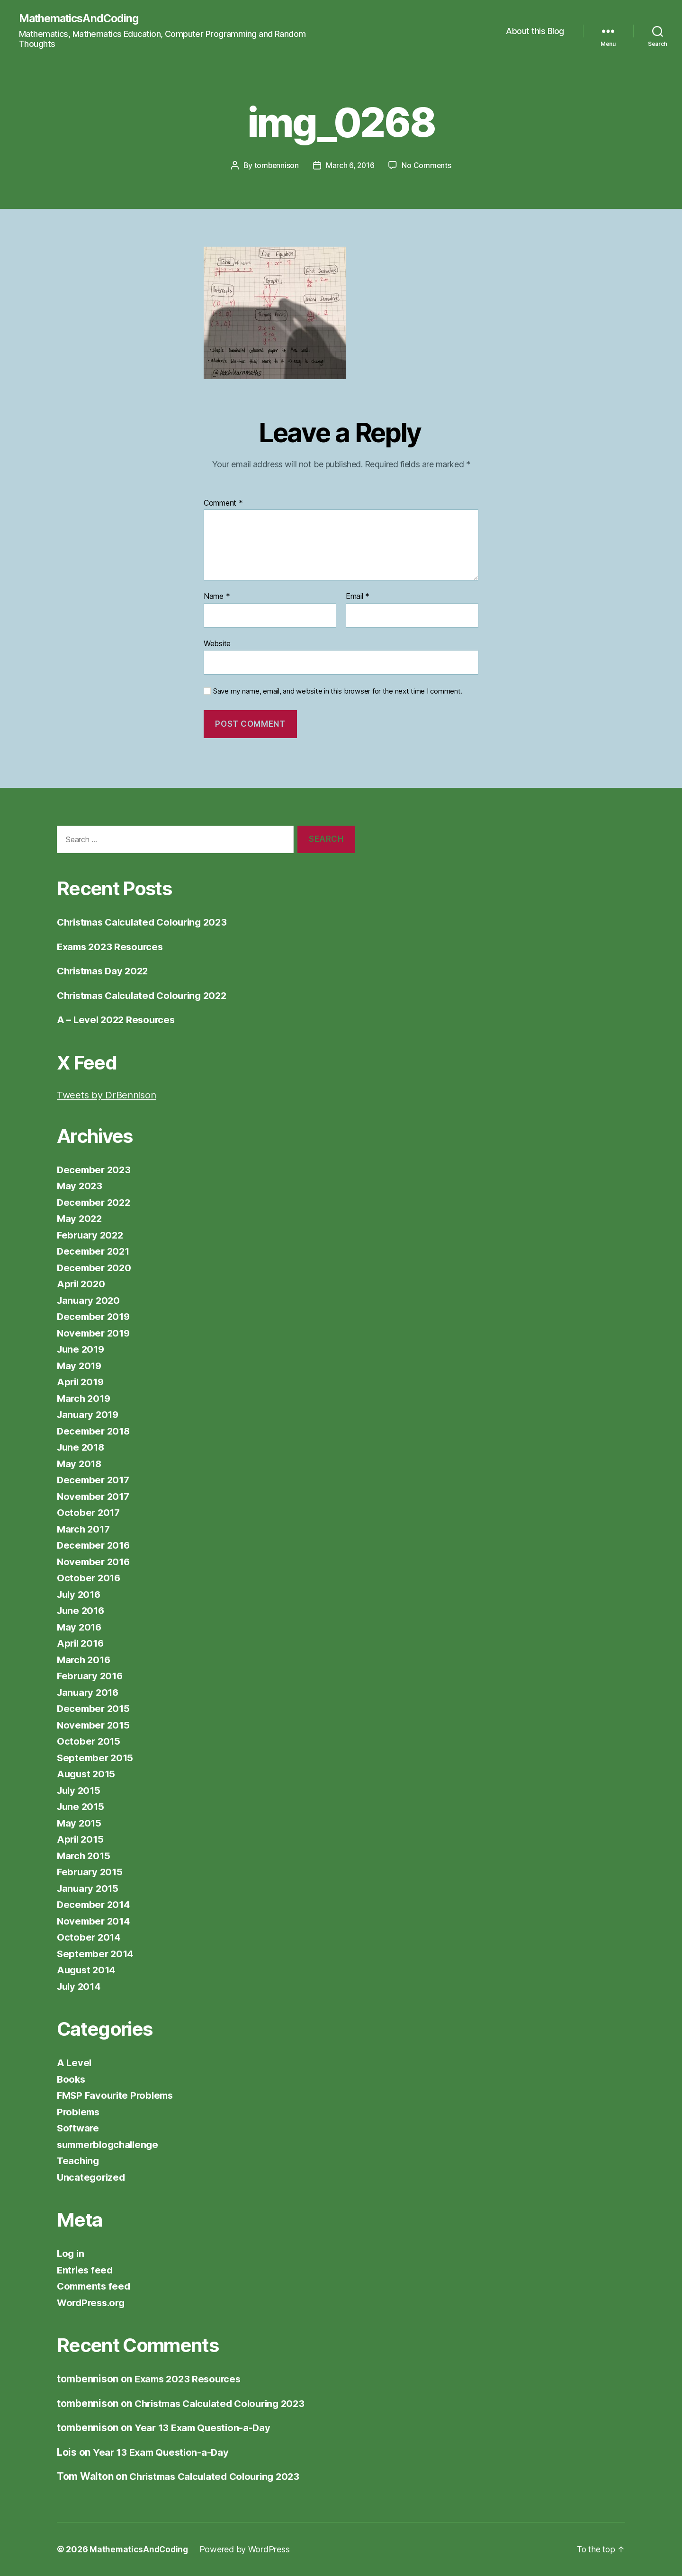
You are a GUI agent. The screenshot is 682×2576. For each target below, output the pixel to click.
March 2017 (84, 1529)
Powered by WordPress (247, 2549)
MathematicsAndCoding (81, 19)
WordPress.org (93, 2303)
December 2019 (95, 1317)
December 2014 (95, 1905)
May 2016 (80, 1627)
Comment (223, 503)
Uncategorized (92, 2177)
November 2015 (95, 1725)
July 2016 (80, 1594)
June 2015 (82, 1807)
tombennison (275, 165)
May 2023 (80, 1186)
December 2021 (95, 1251)
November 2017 (95, 1496)
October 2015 (89, 1741)
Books (72, 2079)
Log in (71, 2254)
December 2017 (95, 1480)
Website (217, 643)
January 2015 (89, 1888)
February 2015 (91, 1872)
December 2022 (95, 1202)
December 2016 (95, 1545)
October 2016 (89, 1578)
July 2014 (80, 1986)
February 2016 (91, 1676)
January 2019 (89, 1415)
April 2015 (81, 1839)
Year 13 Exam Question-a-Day (205, 2428)
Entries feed (86, 2270)
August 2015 (87, 1774)
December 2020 (95, 1268)
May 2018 (80, 1464)
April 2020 (82, 1284)
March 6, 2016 (350, 165)
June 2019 (82, 1349)
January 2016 (89, 1692)
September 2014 (96, 1954)
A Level (74, 2063)
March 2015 (84, 1856)
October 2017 (89, 1513)
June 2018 (82, 1447)
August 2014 (87, 1970)
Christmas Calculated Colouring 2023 (147, 922)
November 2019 (95, 1333)
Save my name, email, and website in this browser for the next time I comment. (337, 691)
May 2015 (80, 1823)
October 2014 (89, 1937)
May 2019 (80, 1366)
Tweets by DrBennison (109, 1095)
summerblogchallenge (110, 2144)
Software (78, 2128)
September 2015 (96, 1758)
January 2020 (90, 1300)
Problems (79, 2112)
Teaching (79, 2161)
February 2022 (91, 1235)
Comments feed (95, 2286)
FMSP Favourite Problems (118, 2096)
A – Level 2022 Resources (118, 1020)
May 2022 (80, 1219)
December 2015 (95, 1709)
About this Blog (535, 31)
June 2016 (82, 1611)
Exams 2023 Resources (112, 947)
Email (357, 597)
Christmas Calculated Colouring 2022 (147, 995)
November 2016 (95, 1562)
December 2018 (95, 1431)
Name (217, 597)
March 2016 (85, 1660)
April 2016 (81, 1643)
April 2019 (81, 1382)
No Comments (427, 165)
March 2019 (85, 1398)
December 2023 (95, 1170)
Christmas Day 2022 (105, 971)
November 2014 (95, 1921)
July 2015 (80, 1790)
